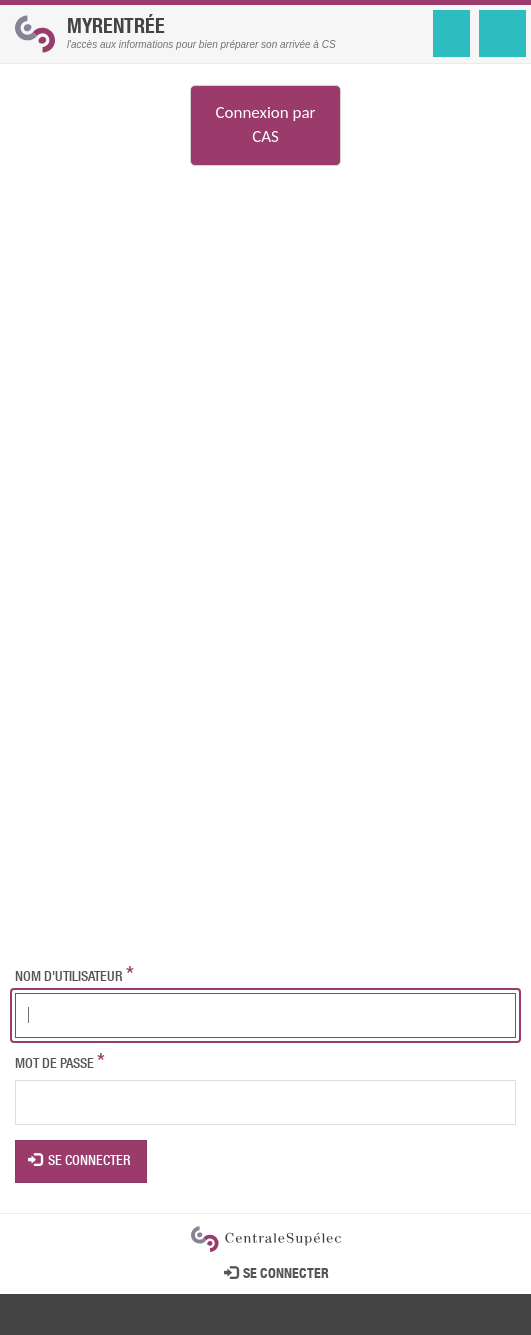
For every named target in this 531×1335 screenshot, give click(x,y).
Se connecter (80, 1160)
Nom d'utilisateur (69, 978)
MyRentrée (116, 29)
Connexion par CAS (265, 124)
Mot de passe (54, 1065)
